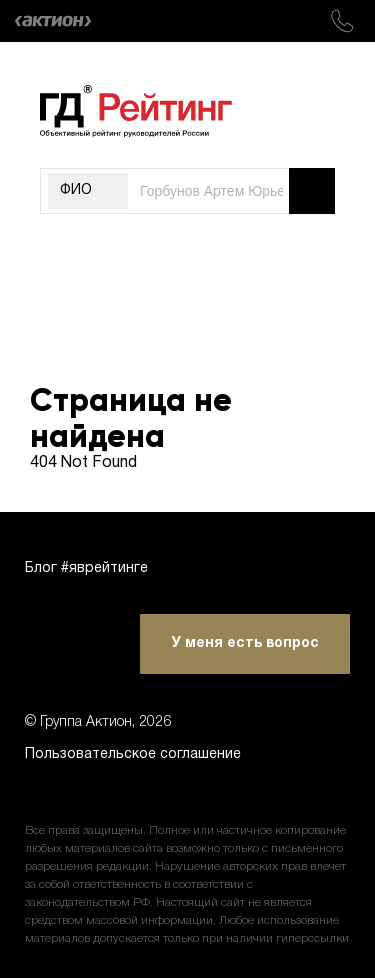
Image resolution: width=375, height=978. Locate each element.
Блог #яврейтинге (86, 568)
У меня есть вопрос (245, 643)
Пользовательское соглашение (133, 754)
